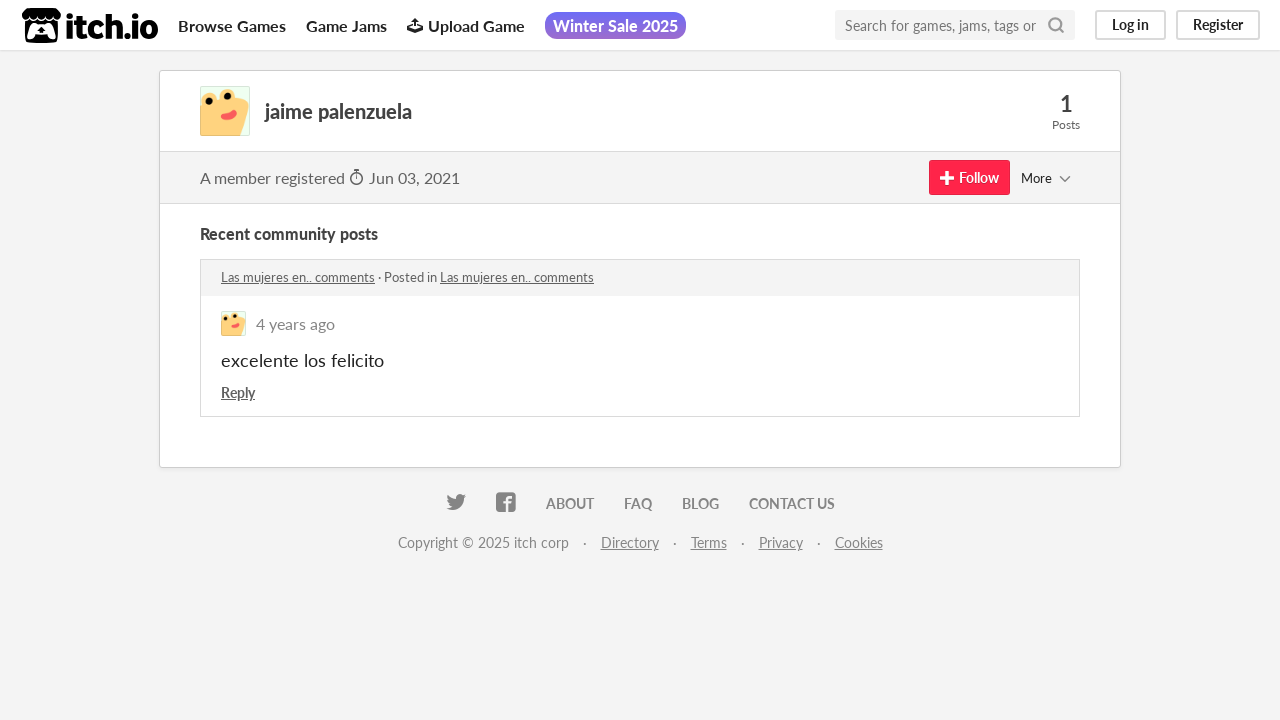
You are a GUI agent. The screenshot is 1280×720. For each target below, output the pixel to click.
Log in (1130, 24)
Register (1218, 24)
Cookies (859, 542)
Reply (238, 392)
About (570, 503)
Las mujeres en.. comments (298, 277)
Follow (969, 177)
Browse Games (232, 25)
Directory (630, 542)
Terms (709, 542)
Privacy (781, 542)
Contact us (792, 503)
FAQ (638, 503)
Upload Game (466, 25)
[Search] (1056, 25)
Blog (700, 503)
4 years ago (295, 323)
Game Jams (346, 25)
